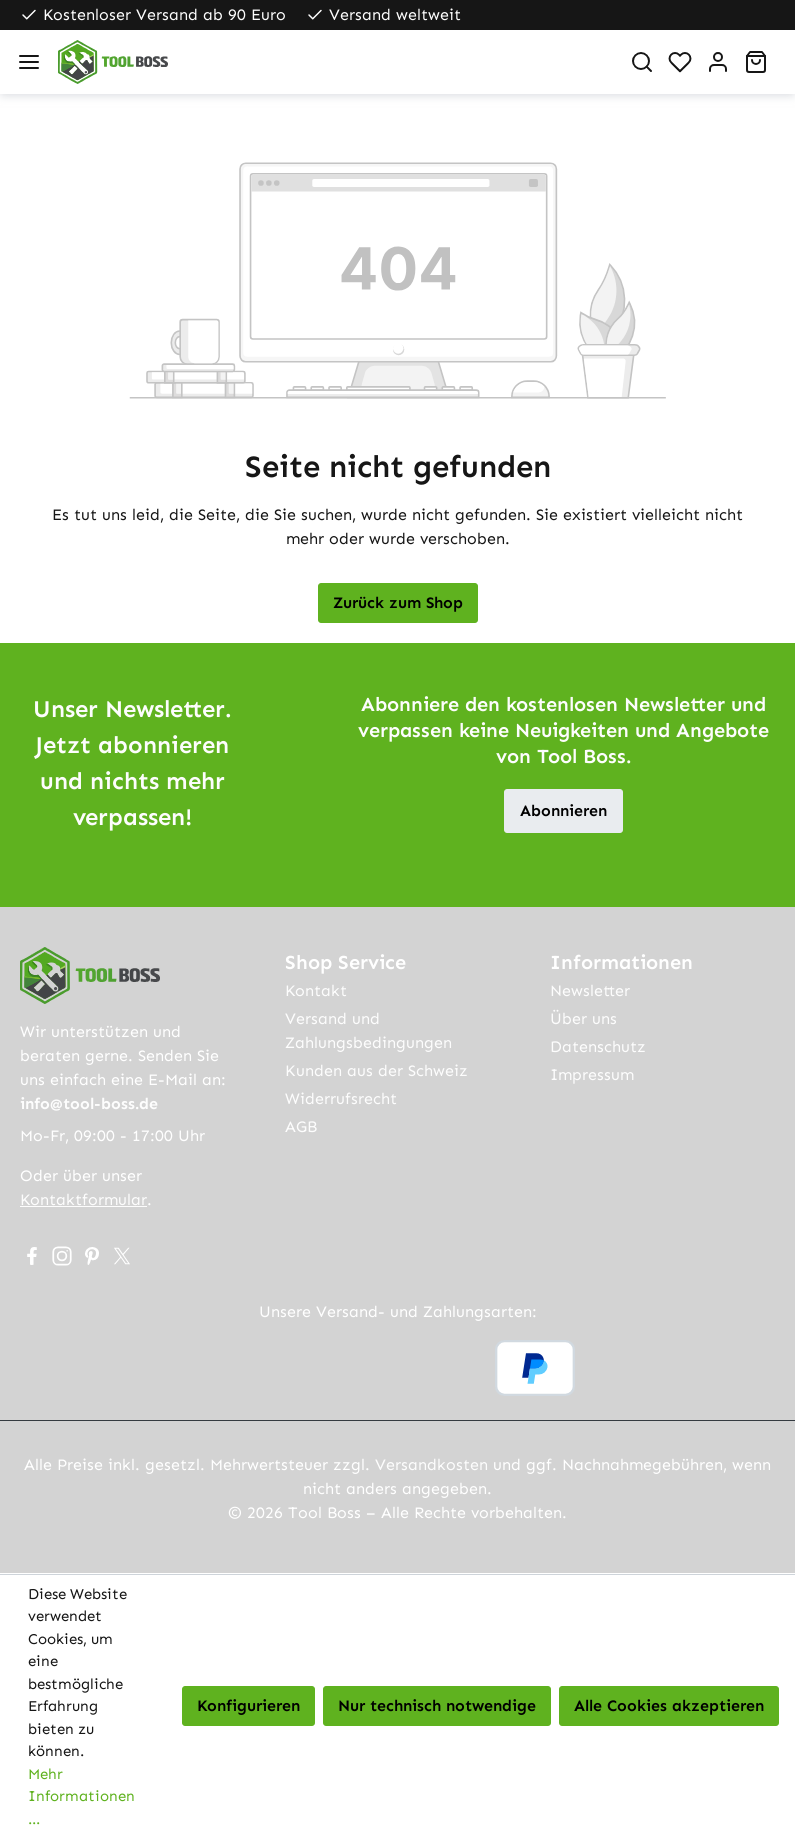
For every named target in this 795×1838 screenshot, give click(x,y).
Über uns (583, 1018)
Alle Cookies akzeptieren (669, 1705)
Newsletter (590, 990)
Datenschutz (598, 1046)
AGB (301, 1126)
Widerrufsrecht (341, 1098)
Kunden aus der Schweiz (376, 1070)
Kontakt (316, 990)
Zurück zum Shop (398, 602)
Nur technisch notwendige (437, 1705)
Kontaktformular (83, 1199)
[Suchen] (642, 62)
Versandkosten (431, 1464)
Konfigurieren (248, 1705)
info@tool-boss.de (89, 1103)
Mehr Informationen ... (81, 1796)
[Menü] (29, 62)
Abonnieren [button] (563, 810)
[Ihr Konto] (718, 62)
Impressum (592, 1074)
